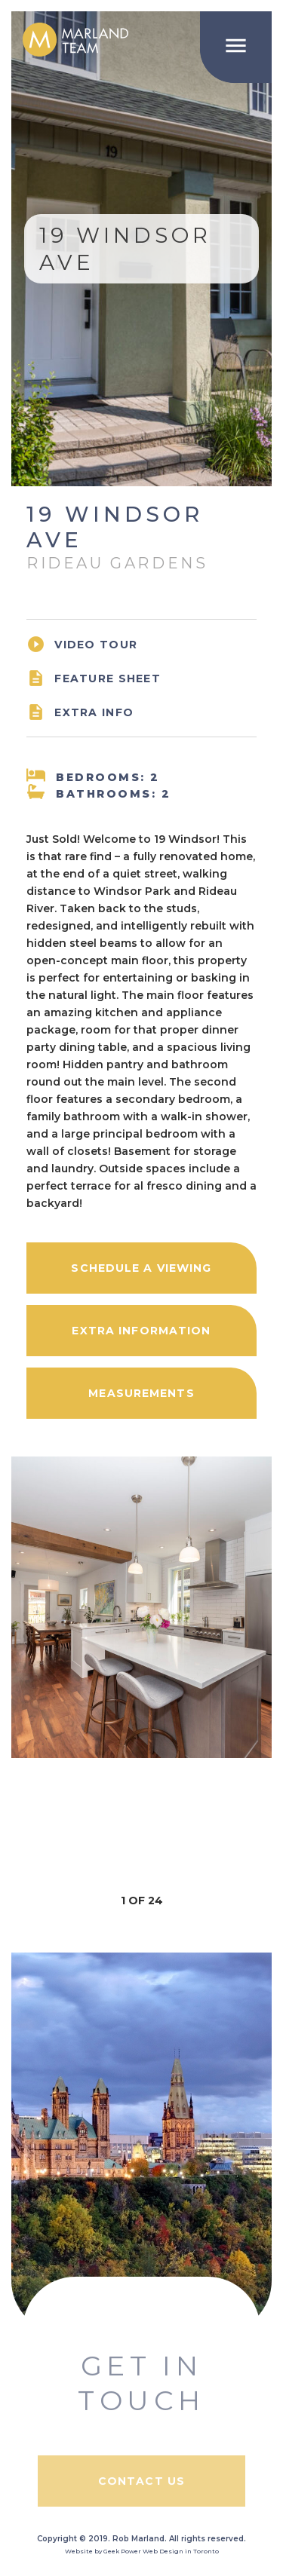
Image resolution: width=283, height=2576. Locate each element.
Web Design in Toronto (181, 2551)
